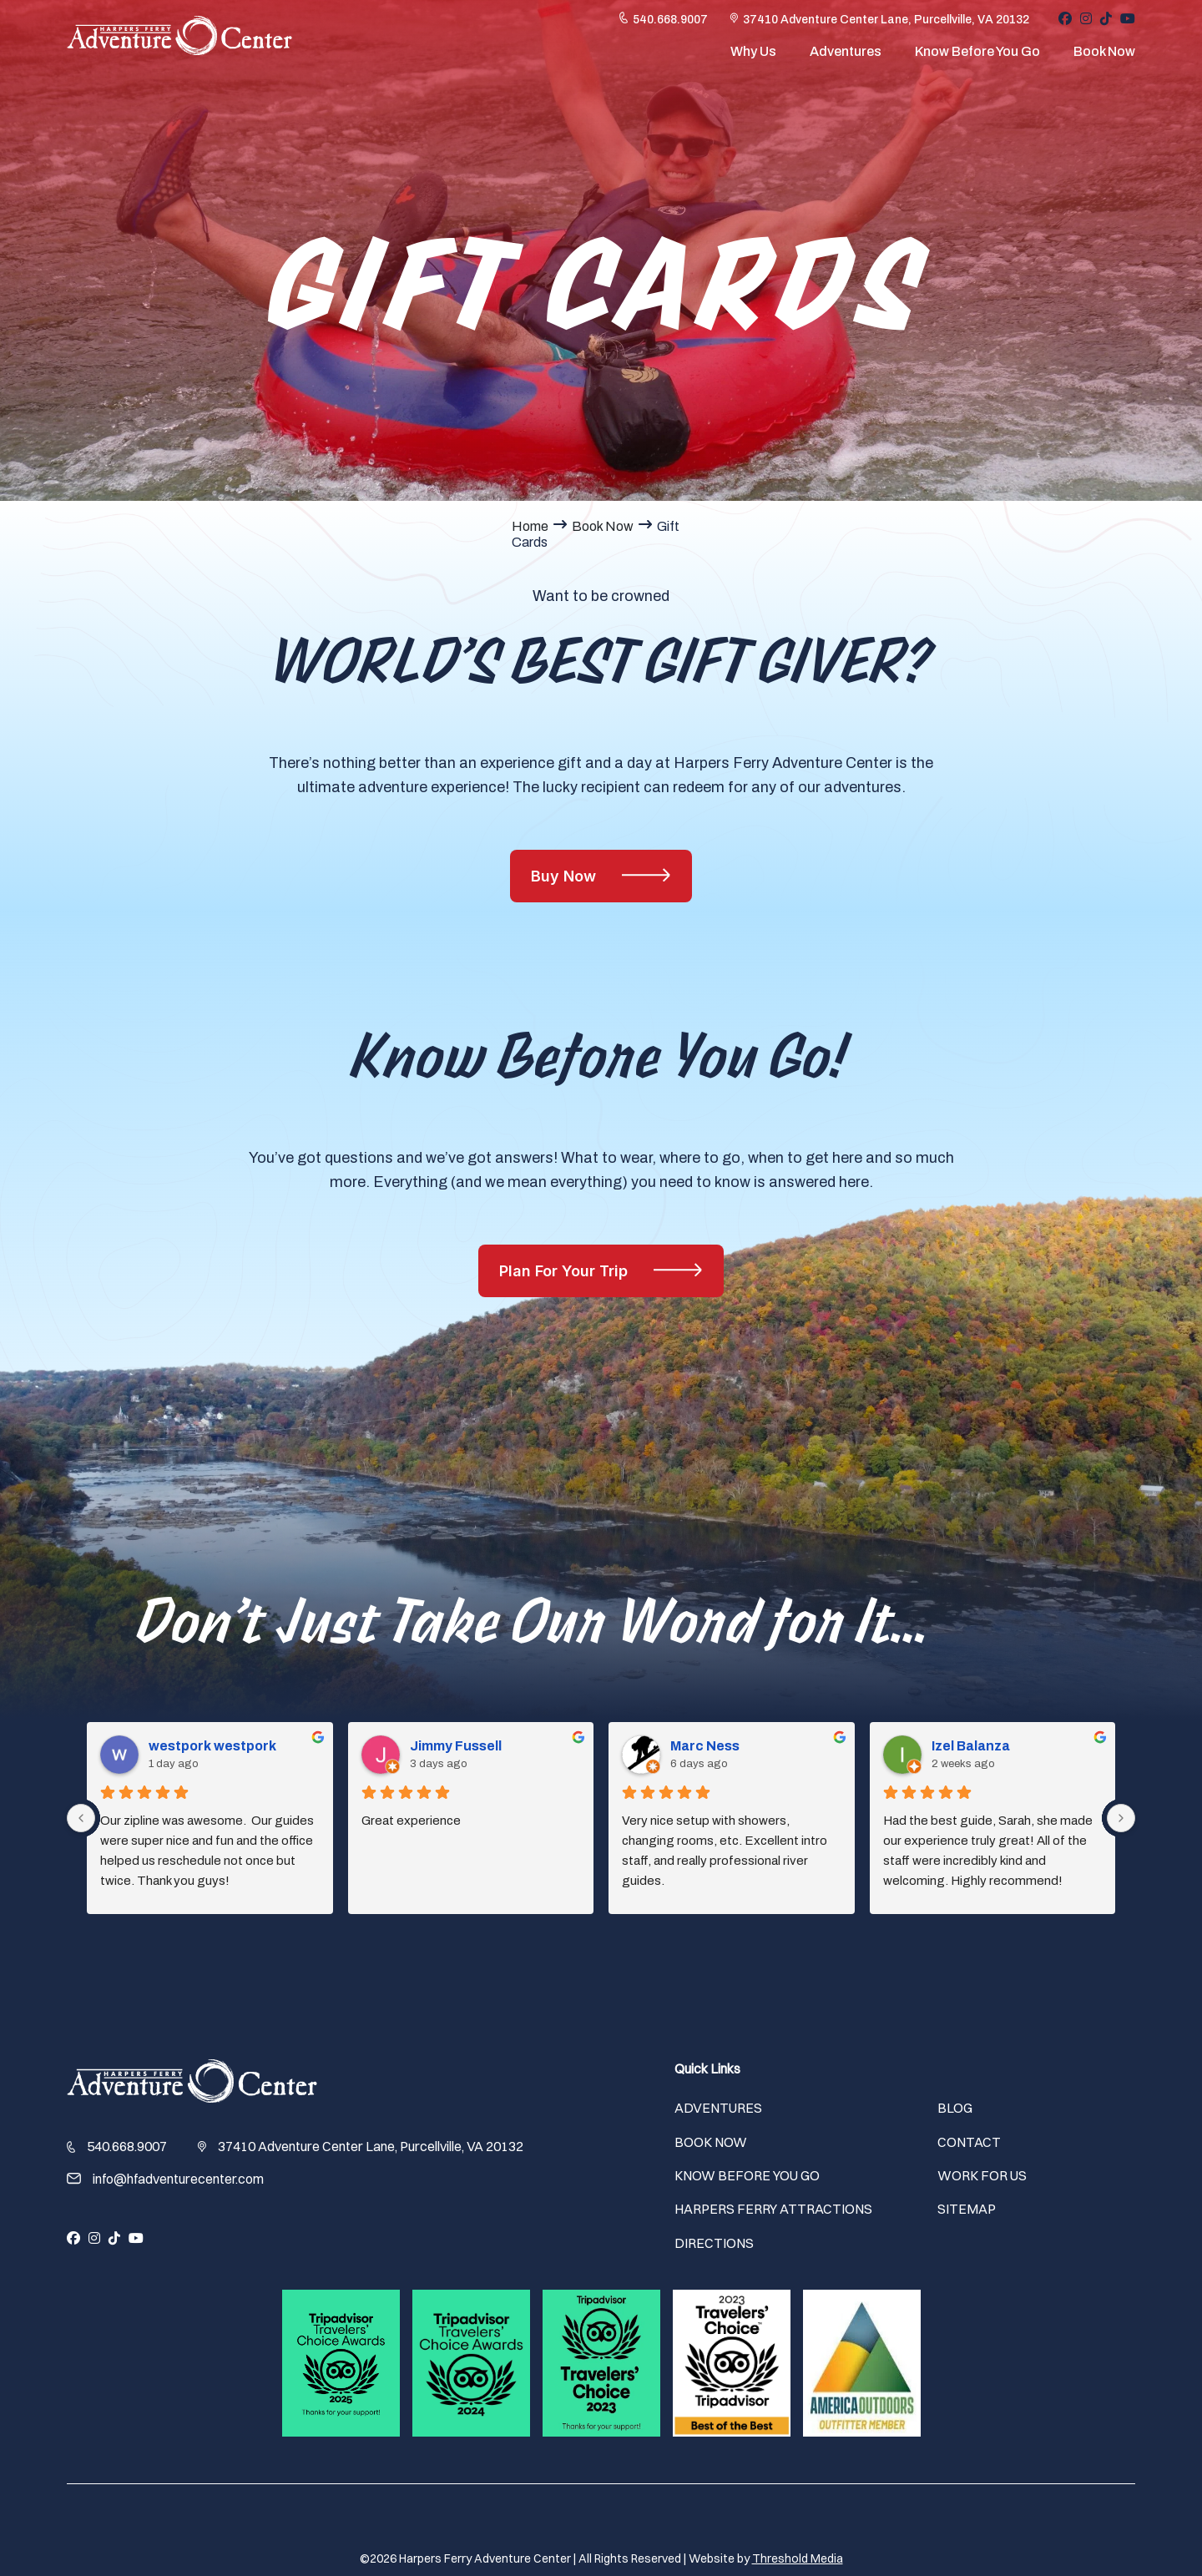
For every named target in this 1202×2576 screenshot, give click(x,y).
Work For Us (982, 2175)
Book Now (1104, 57)
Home (530, 526)
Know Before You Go (977, 57)
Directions (714, 2243)
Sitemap (966, 2208)
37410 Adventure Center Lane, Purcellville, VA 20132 (886, 26)
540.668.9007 (670, 26)
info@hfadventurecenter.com (178, 2178)
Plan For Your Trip (565, 1271)
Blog (954, 2107)
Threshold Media (797, 2558)
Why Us (753, 57)
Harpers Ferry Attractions (773, 2208)
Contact (969, 2142)
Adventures (845, 57)
